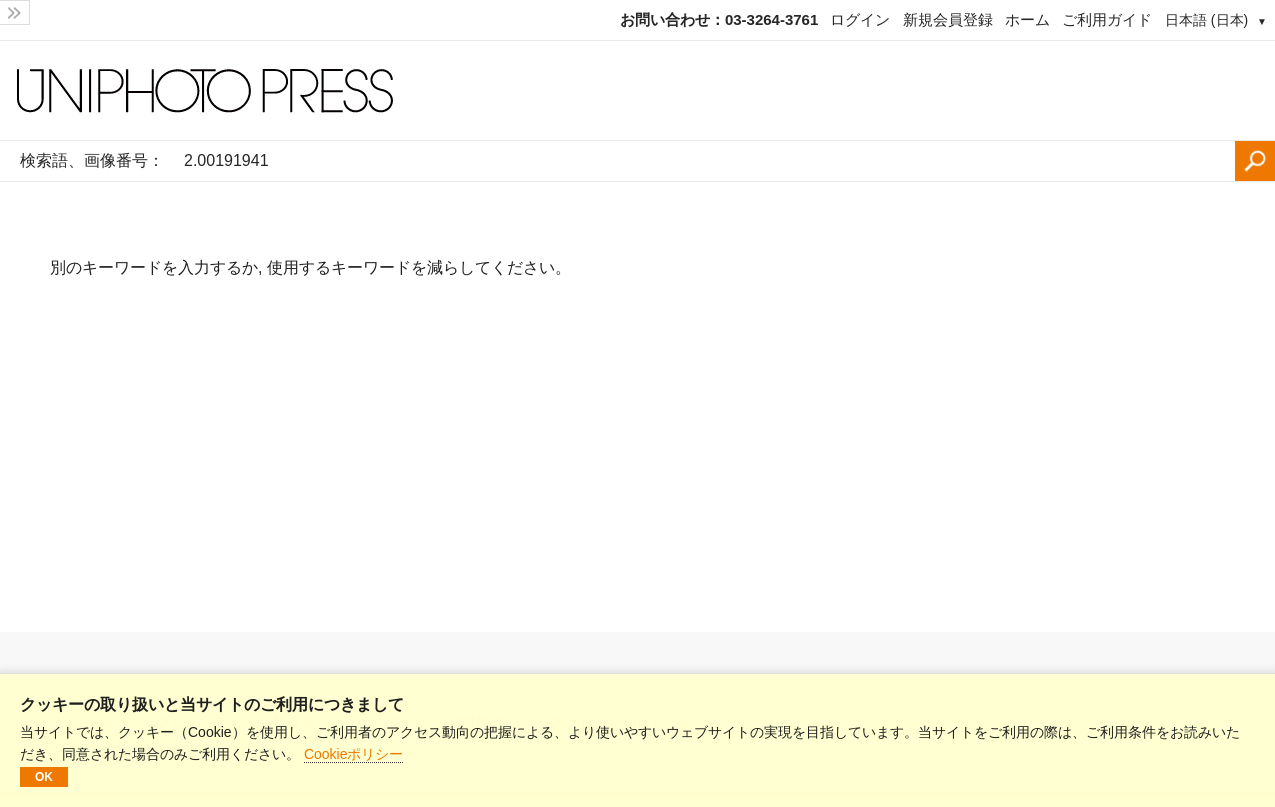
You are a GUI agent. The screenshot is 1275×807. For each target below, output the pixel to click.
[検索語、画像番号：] (704, 161)
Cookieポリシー (354, 754)
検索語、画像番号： (92, 160)
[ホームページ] (637, 91)
